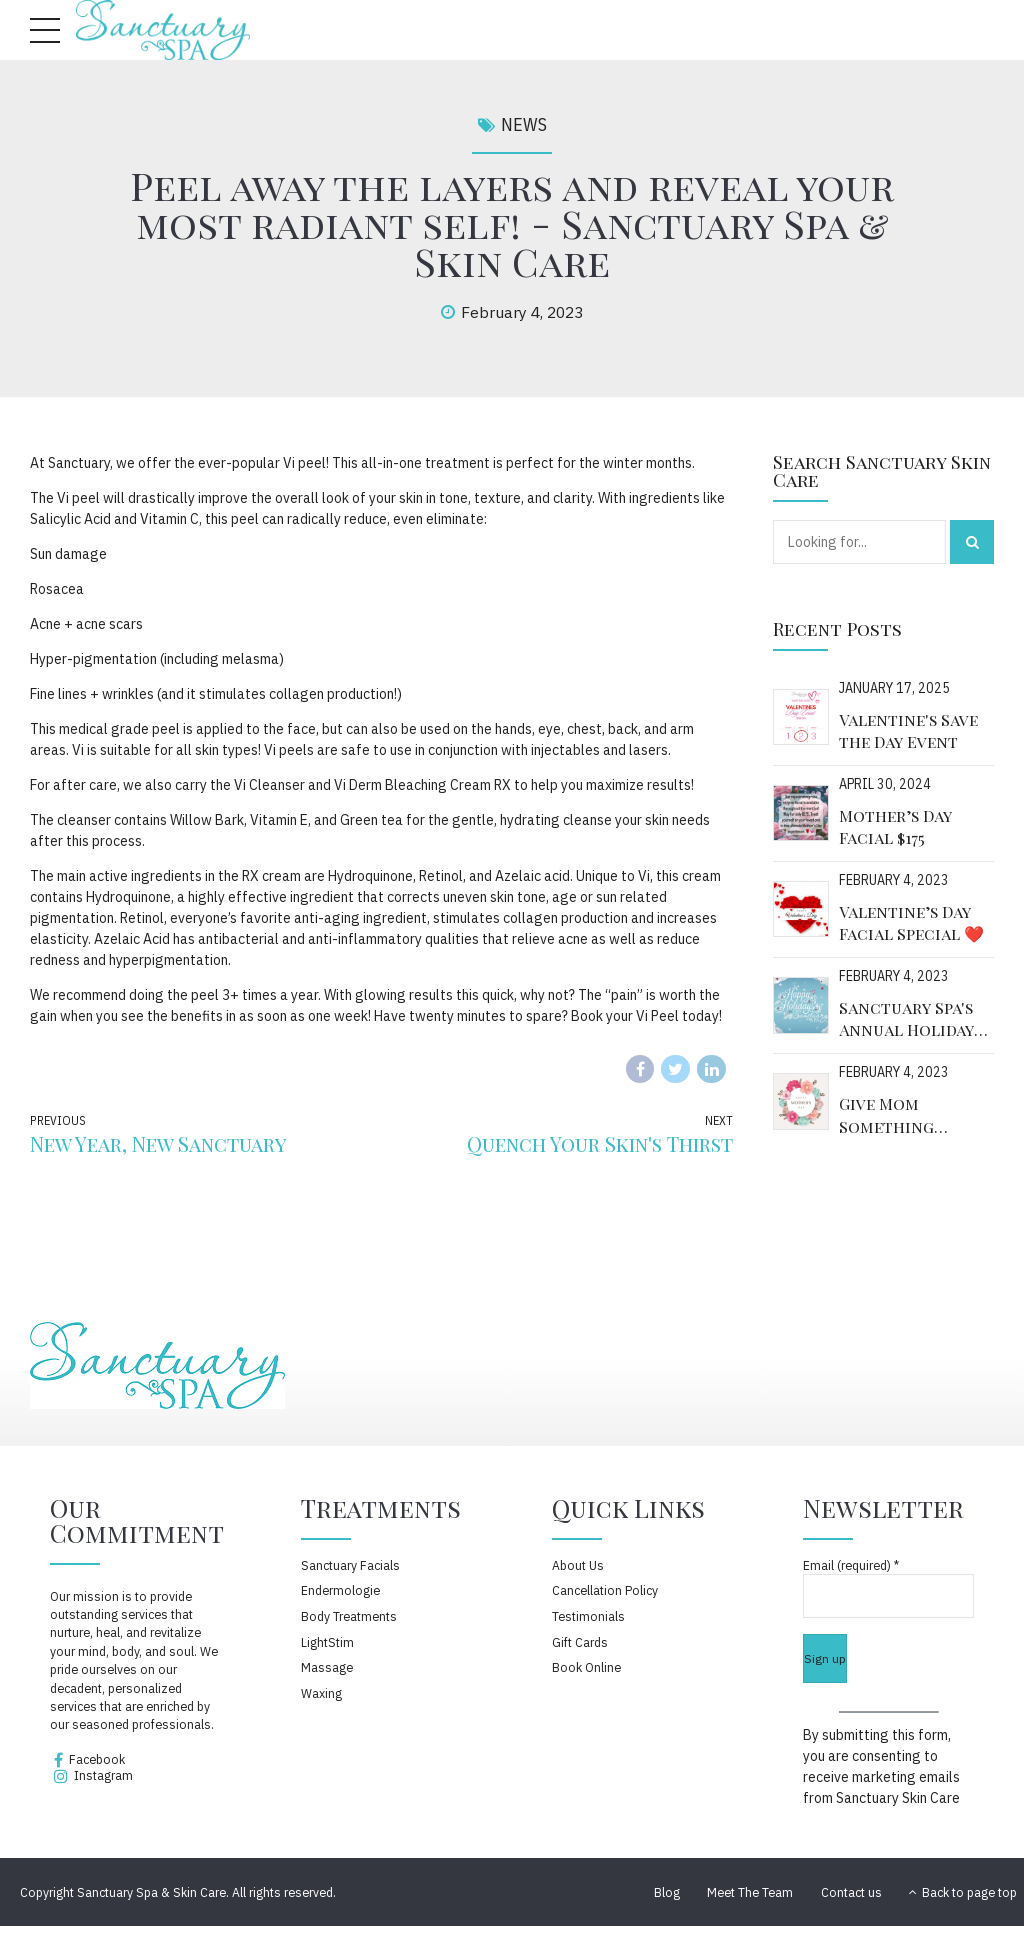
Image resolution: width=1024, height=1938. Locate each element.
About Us (578, 1565)
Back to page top (963, 1892)
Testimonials (588, 1616)
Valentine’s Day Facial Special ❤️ (911, 922)
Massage (327, 1667)
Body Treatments (349, 1616)
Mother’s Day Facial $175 (895, 826)
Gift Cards (580, 1642)
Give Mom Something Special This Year (911, 1115)
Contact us (851, 1892)
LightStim (327, 1642)
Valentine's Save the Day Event (908, 730)
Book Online (586, 1667)
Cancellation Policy (605, 1590)
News (524, 124)
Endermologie (340, 1590)
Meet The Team (750, 1892)
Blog (667, 1892)
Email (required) (851, 1565)
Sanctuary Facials (350, 1565)
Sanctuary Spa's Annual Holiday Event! (906, 1019)
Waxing (321, 1693)
